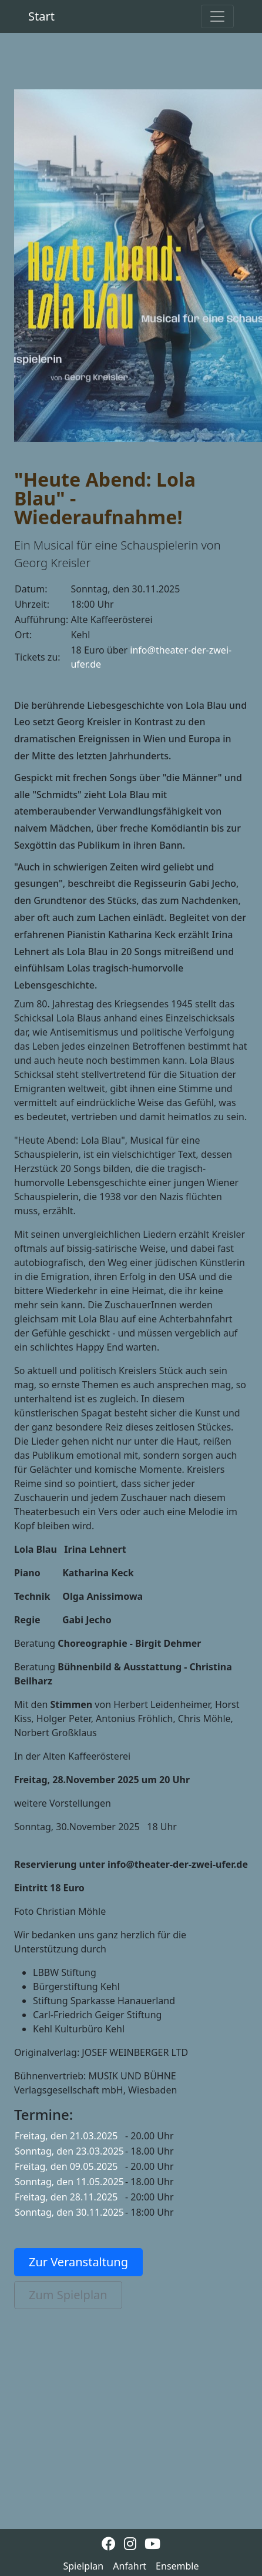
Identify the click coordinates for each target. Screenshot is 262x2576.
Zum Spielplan (68, 2295)
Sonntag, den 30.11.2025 (69, 2212)
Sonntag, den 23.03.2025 (69, 2151)
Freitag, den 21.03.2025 (66, 2135)
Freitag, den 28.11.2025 (66, 2196)
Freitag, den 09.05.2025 (66, 2166)
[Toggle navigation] (217, 16)
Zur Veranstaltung (78, 2262)
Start (41, 16)
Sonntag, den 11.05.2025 (69, 2181)
